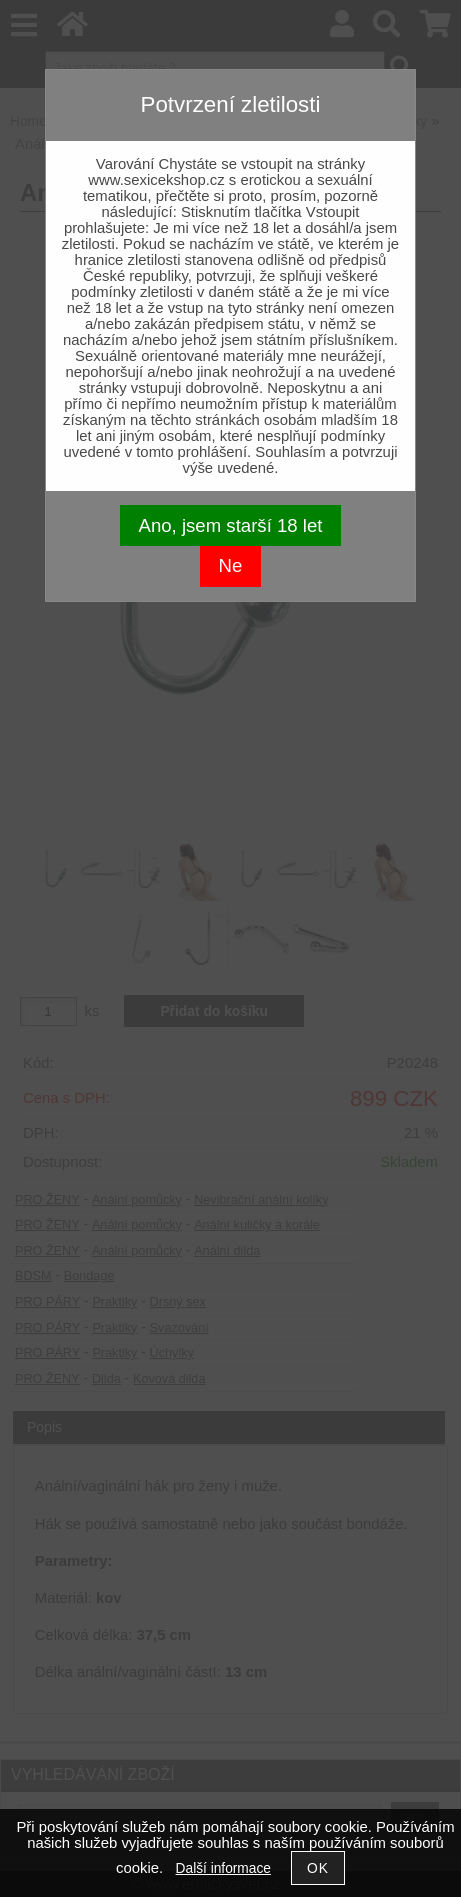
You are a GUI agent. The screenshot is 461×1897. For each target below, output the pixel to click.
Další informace (223, 1868)
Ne (231, 565)
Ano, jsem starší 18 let (231, 525)
